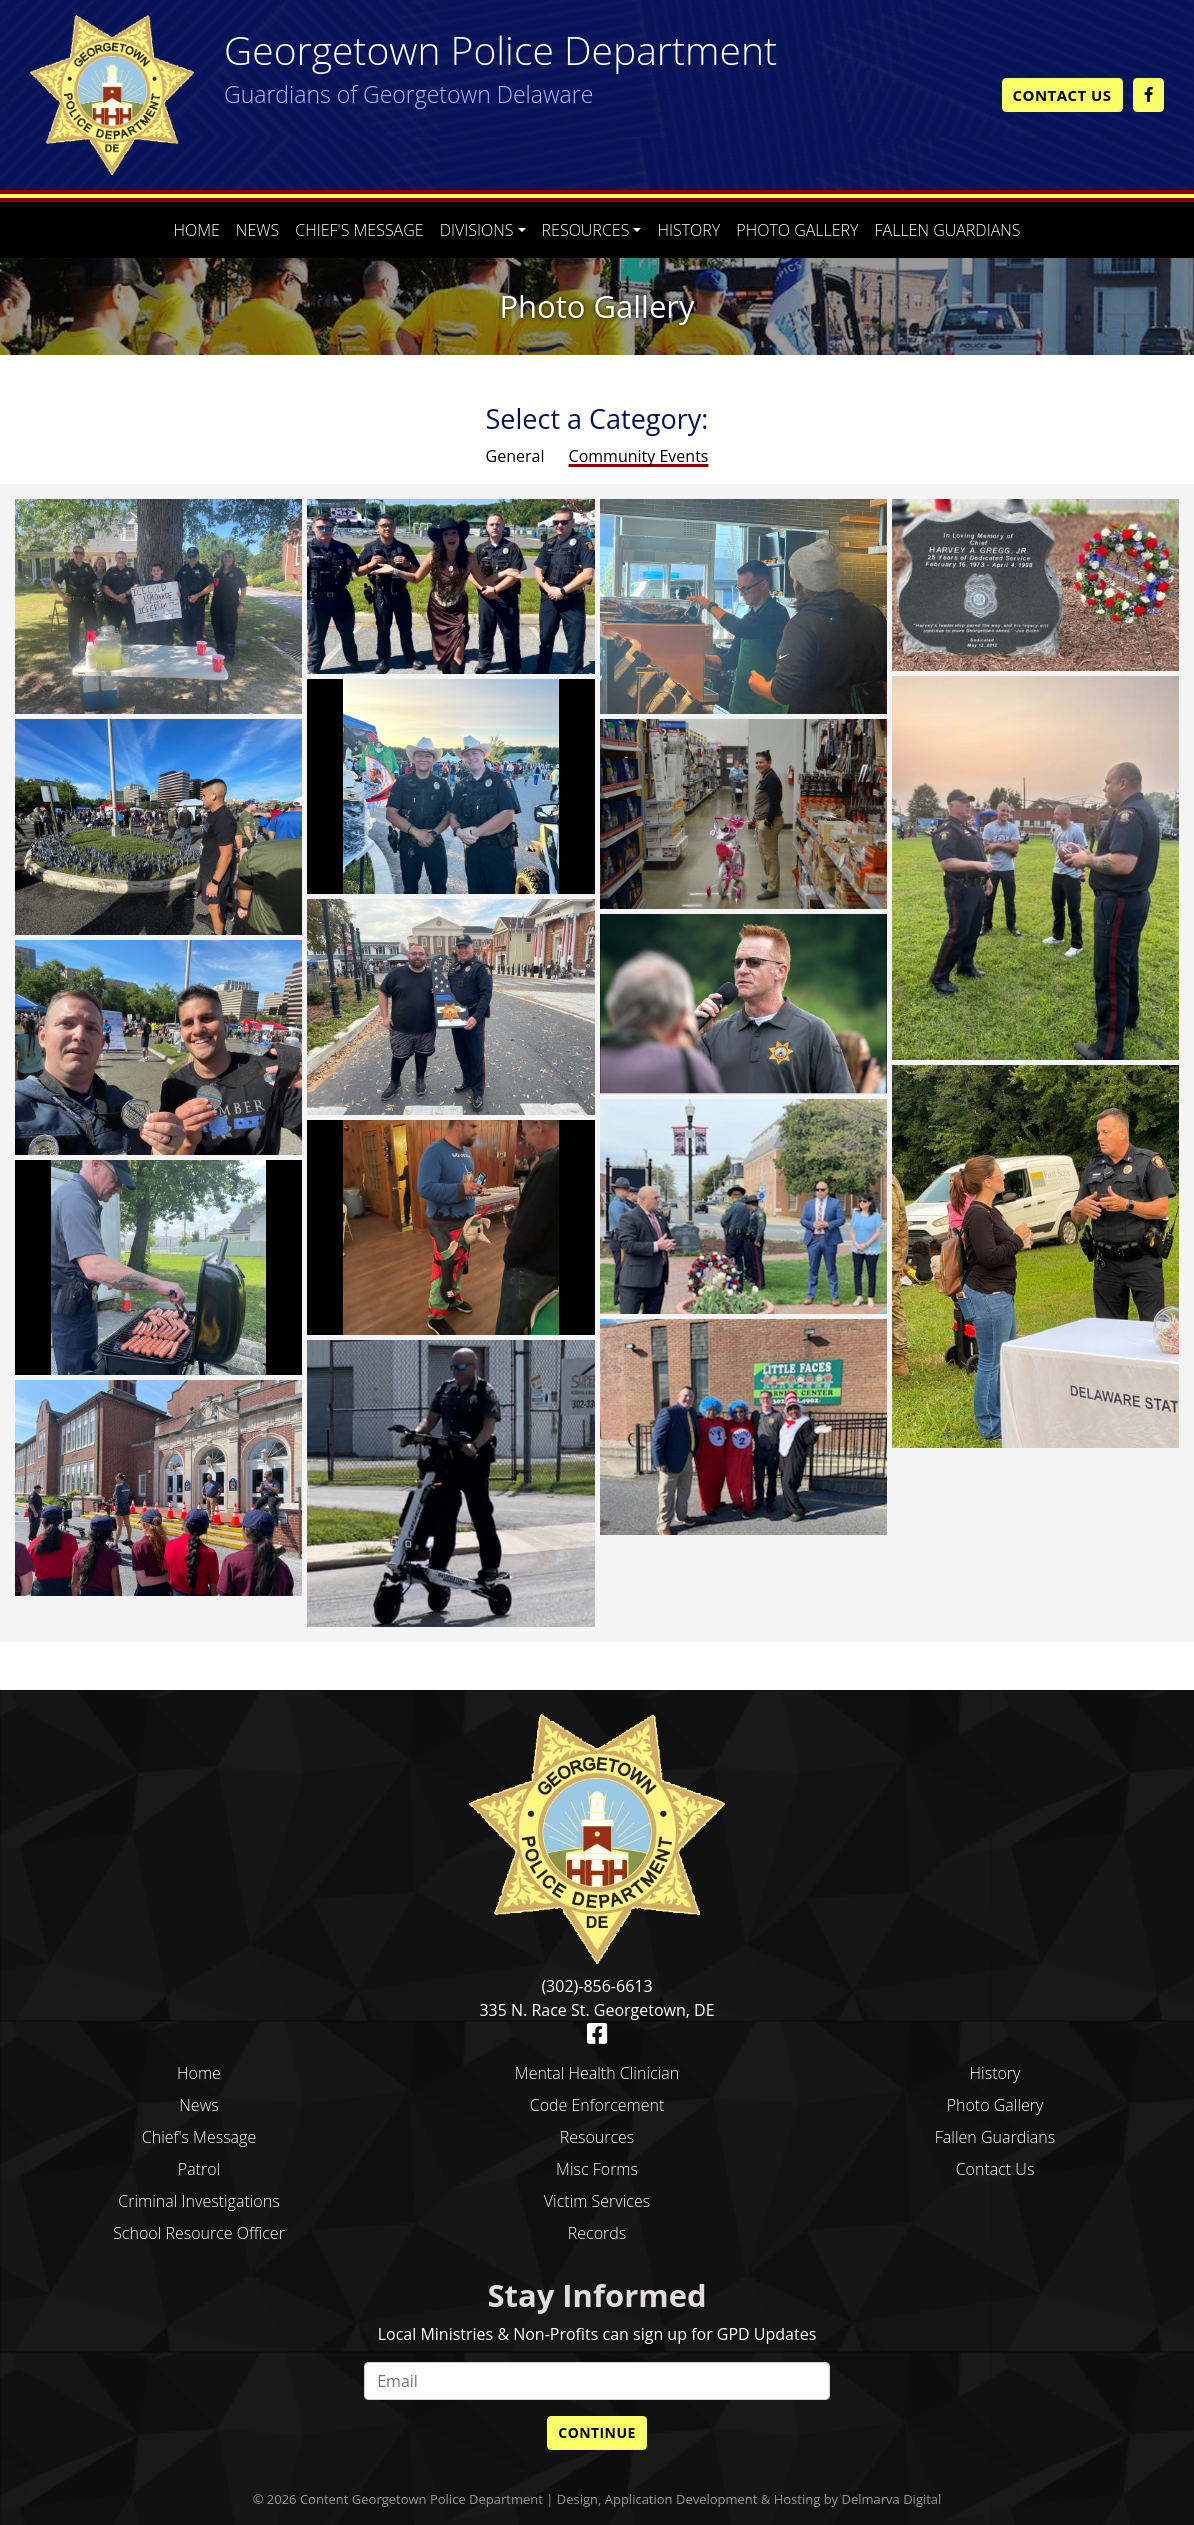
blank (995, 2201)
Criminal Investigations (198, 2201)
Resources (586, 230)
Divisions (477, 230)
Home (196, 230)
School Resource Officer (199, 2233)
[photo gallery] (158, 605)
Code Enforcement (597, 2105)
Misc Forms (597, 2169)
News (257, 230)
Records (597, 2233)
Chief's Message (359, 230)
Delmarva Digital (891, 2499)
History (688, 230)
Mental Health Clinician (597, 2073)
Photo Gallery (797, 230)
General (517, 456)
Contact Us (1062, 95)
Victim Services (597, 2201)
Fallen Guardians (948, 230)
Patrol (199, 2169)
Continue (596, 2432)
